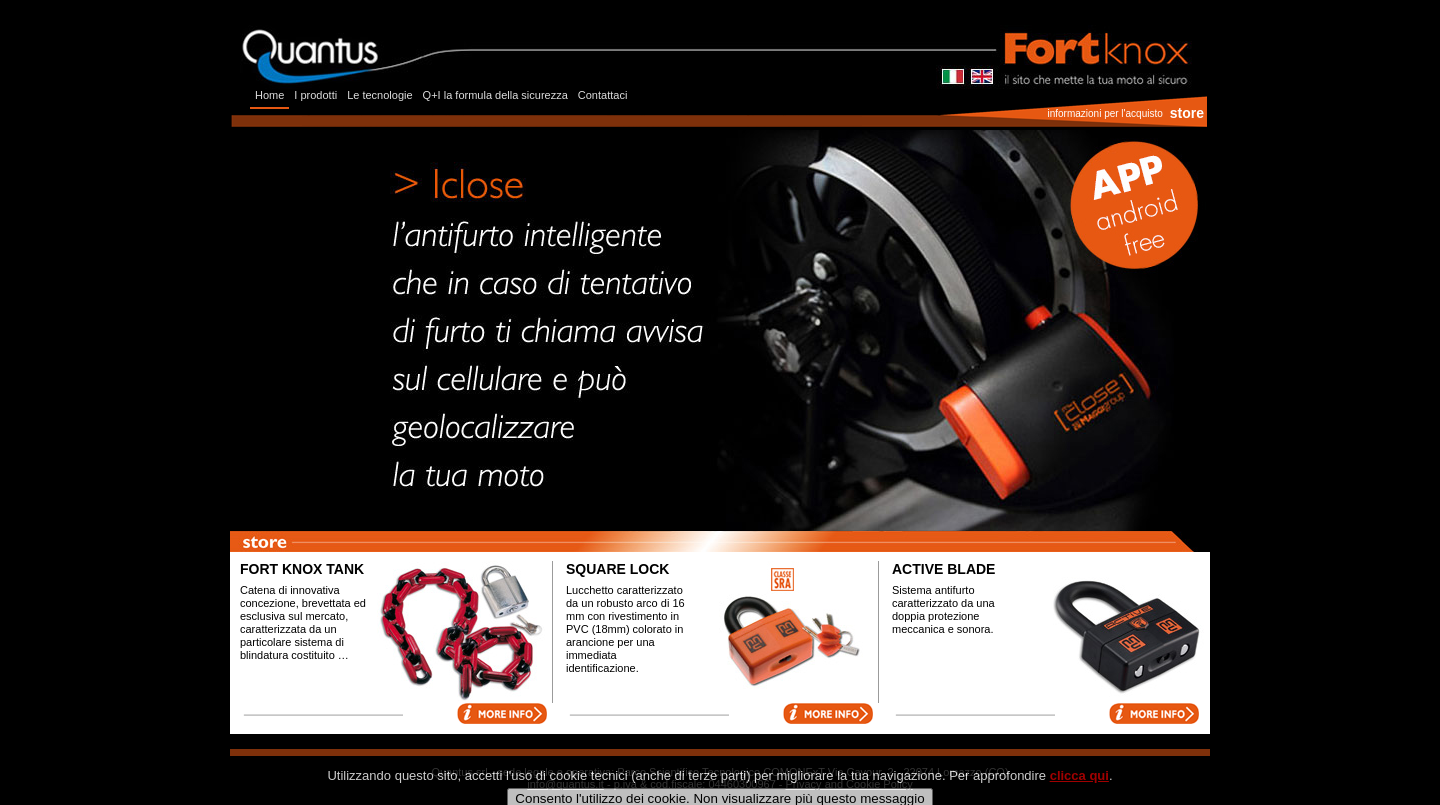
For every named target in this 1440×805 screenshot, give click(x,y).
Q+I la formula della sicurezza (495, 95)
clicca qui (1079, 788)
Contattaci (603, 95)
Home (269, 95)
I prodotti (315, 95)
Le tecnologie (379, 95)
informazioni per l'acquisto (1104, 113)
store (1187, 113)
